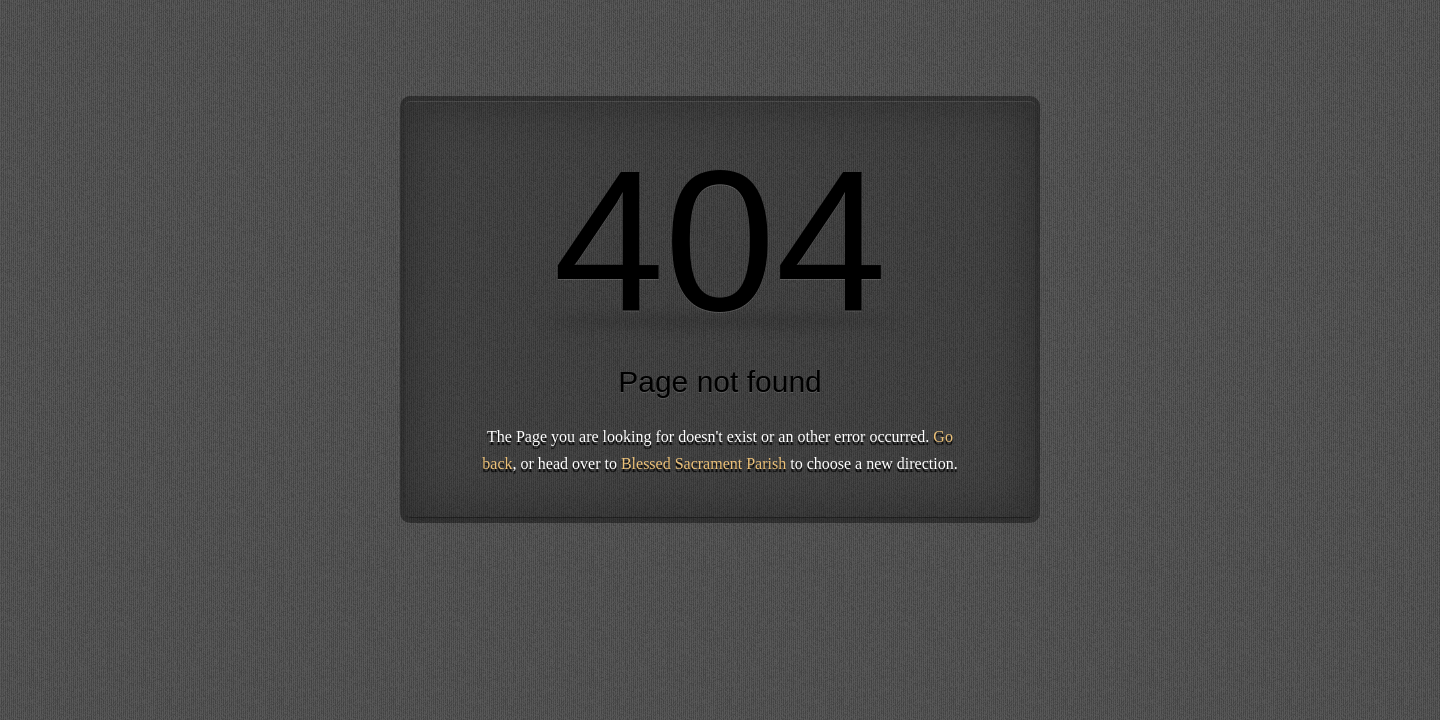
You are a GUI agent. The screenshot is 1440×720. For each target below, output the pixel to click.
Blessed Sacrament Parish (703, 463)
